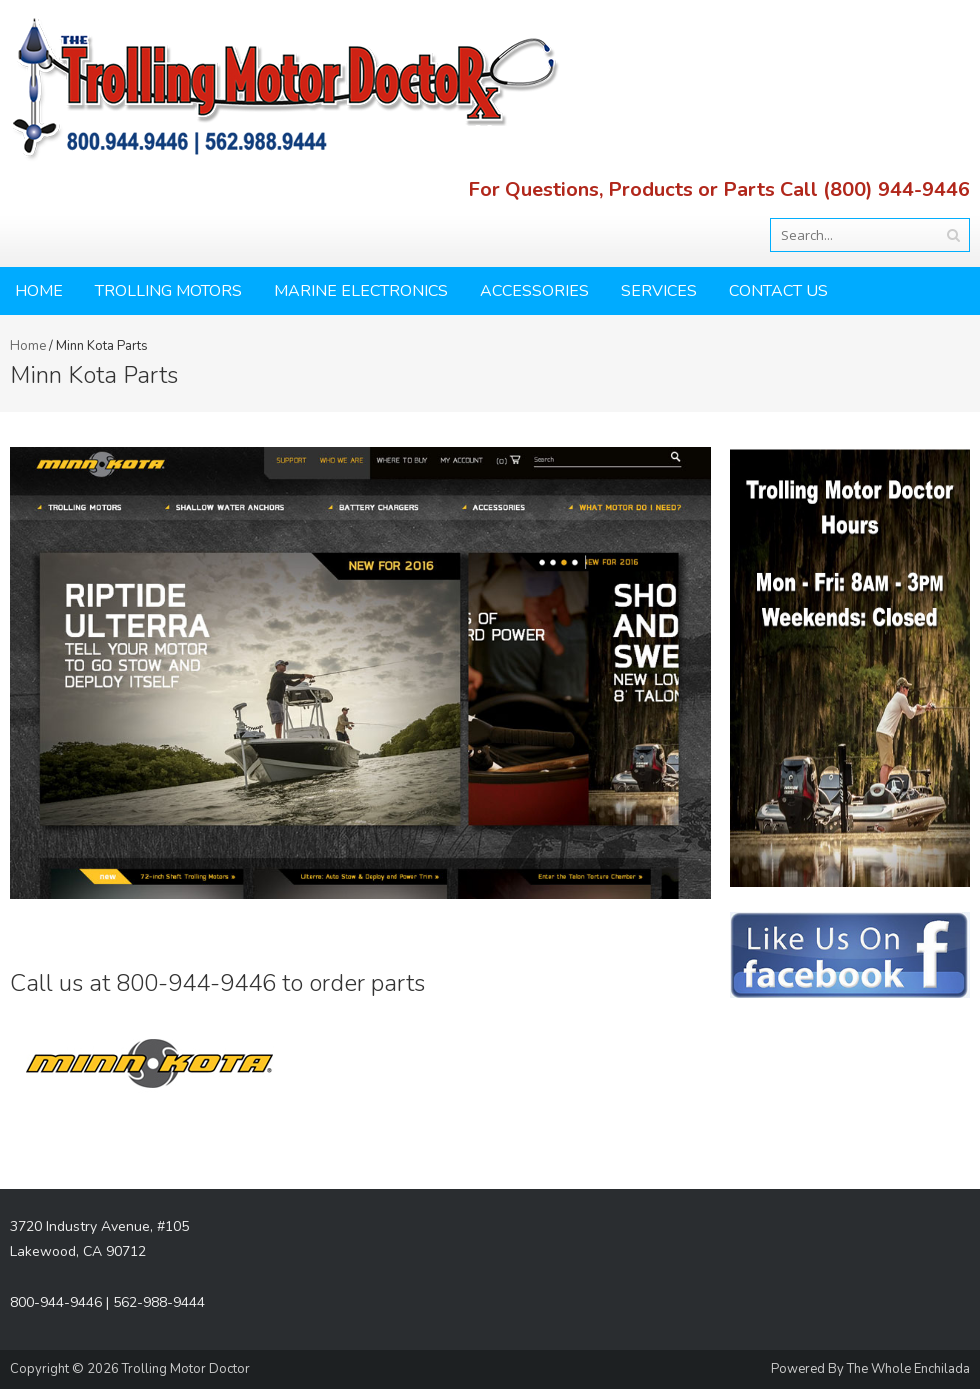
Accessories (534, 291)
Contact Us (778, 291)
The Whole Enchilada (908, 1369)
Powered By (809, 1369)
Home (39, 291)
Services (659, 291)
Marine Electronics (361, 291)
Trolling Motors (168, 291)
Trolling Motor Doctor (186, 1369)
